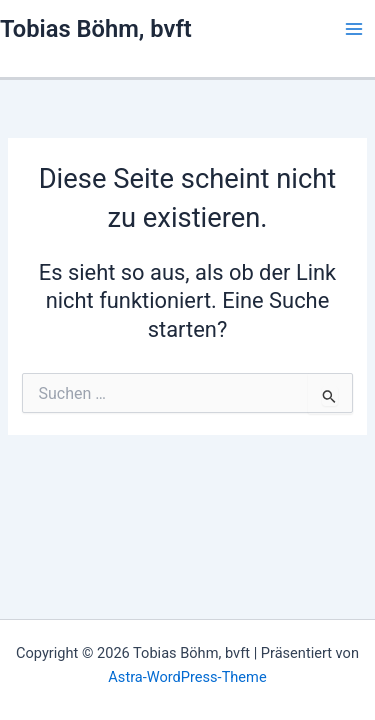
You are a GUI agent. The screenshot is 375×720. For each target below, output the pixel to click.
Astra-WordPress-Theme (187, 677)
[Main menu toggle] (354, 29)
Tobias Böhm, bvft (96, 29)
